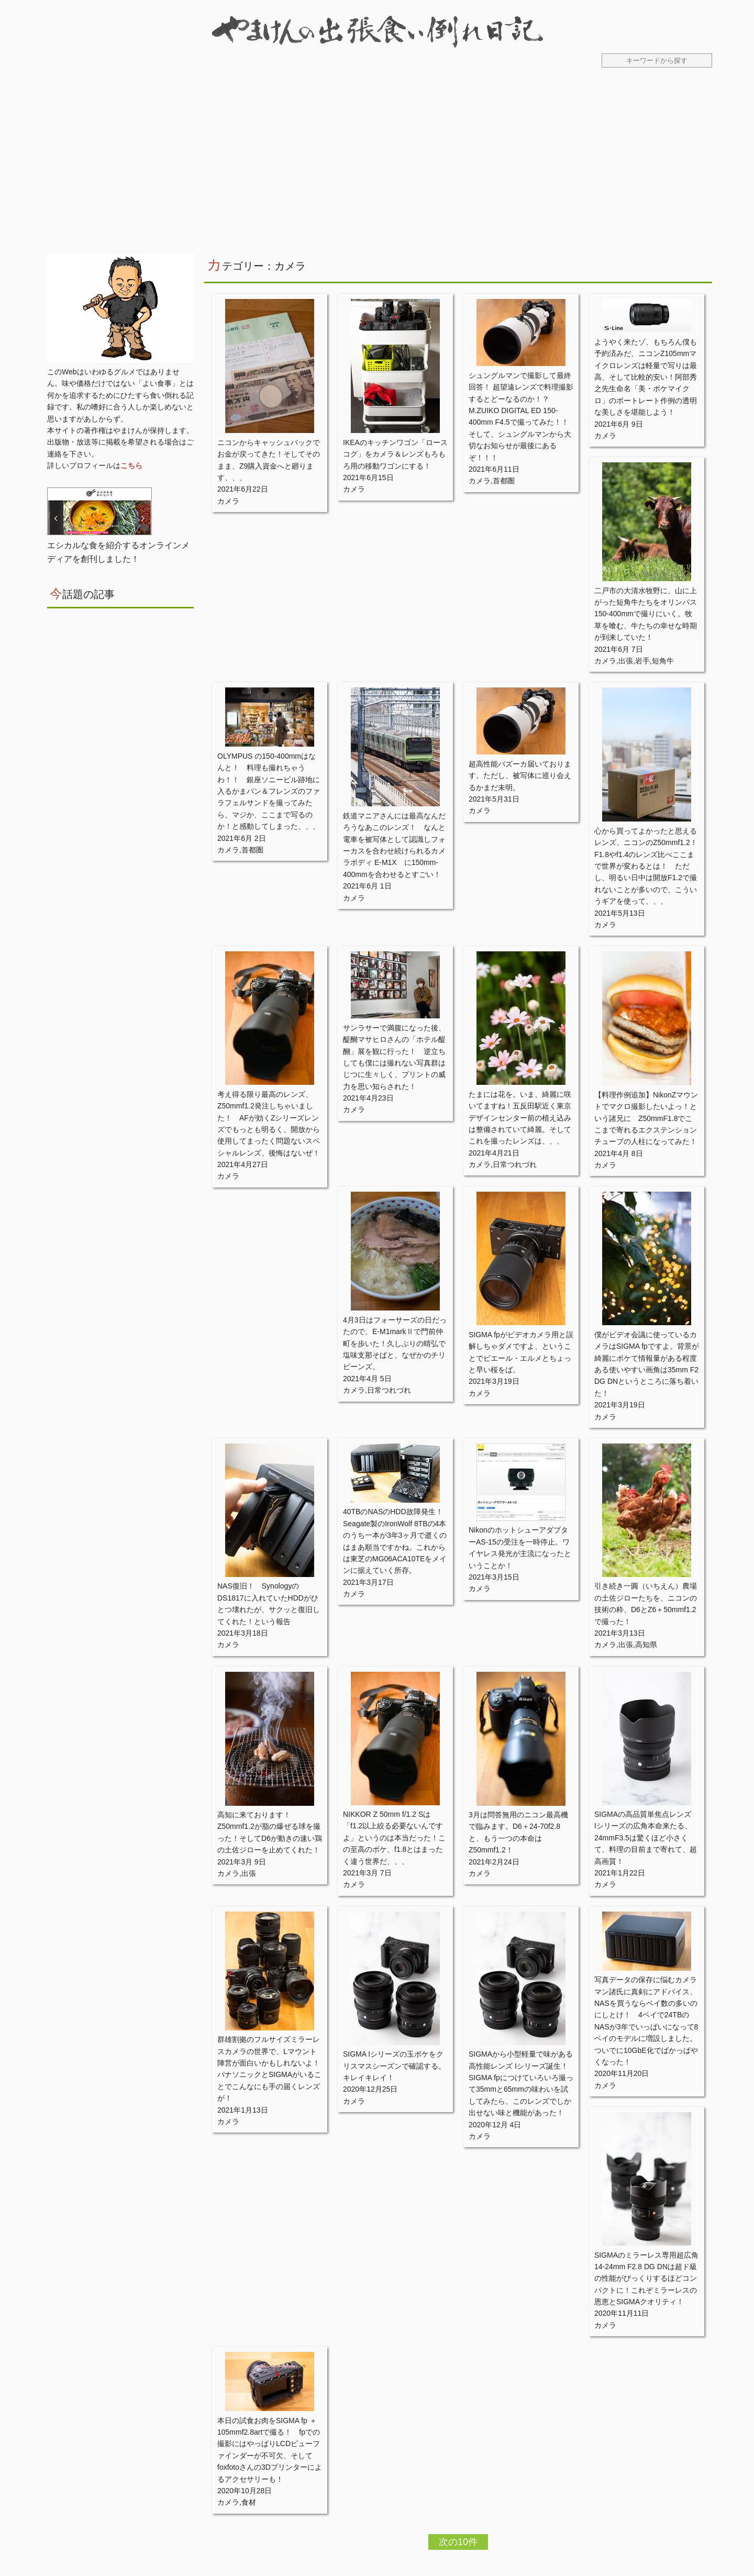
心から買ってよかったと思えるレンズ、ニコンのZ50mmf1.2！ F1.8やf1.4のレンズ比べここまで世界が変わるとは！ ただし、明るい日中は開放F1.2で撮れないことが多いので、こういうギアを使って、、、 (649, 866)
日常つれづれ (515, 1164)
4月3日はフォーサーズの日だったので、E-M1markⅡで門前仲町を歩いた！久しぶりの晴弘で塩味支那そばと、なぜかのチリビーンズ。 (395, 1343)
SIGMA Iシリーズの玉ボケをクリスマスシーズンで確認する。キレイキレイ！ (394, 2066)
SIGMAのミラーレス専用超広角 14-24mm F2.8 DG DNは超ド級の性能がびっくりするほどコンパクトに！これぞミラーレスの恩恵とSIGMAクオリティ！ (646, 2278)
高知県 (646, 1644)
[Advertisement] (377, 167)
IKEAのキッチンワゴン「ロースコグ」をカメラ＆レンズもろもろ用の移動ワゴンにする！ (395, 454)
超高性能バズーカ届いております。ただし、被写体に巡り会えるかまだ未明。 (520, 776)
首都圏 (504, 480)
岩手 (642, 661)
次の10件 (458, 2542)
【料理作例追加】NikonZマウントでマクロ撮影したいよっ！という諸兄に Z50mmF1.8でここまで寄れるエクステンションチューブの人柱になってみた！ (646, 1118)
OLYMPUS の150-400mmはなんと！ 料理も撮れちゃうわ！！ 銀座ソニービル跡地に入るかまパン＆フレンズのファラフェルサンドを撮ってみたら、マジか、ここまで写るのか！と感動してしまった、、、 (268, 791)
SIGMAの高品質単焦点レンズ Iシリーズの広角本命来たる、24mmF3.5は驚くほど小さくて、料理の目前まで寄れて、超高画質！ (646, 1838)
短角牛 (663, 661)
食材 (248, 2502)
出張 (625, 661)
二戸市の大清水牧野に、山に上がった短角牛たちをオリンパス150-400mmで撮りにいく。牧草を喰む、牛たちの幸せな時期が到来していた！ (645, 614)
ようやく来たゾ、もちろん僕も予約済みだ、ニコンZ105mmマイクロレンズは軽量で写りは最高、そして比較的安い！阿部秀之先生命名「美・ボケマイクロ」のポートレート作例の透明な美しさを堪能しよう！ (645, 377)
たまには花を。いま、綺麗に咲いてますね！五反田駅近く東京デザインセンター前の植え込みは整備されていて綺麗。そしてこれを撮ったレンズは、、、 (520, 1118)
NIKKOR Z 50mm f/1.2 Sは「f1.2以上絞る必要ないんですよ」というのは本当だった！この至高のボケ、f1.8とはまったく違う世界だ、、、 (394, 1838)
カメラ (228, 501)
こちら (131, 465)
